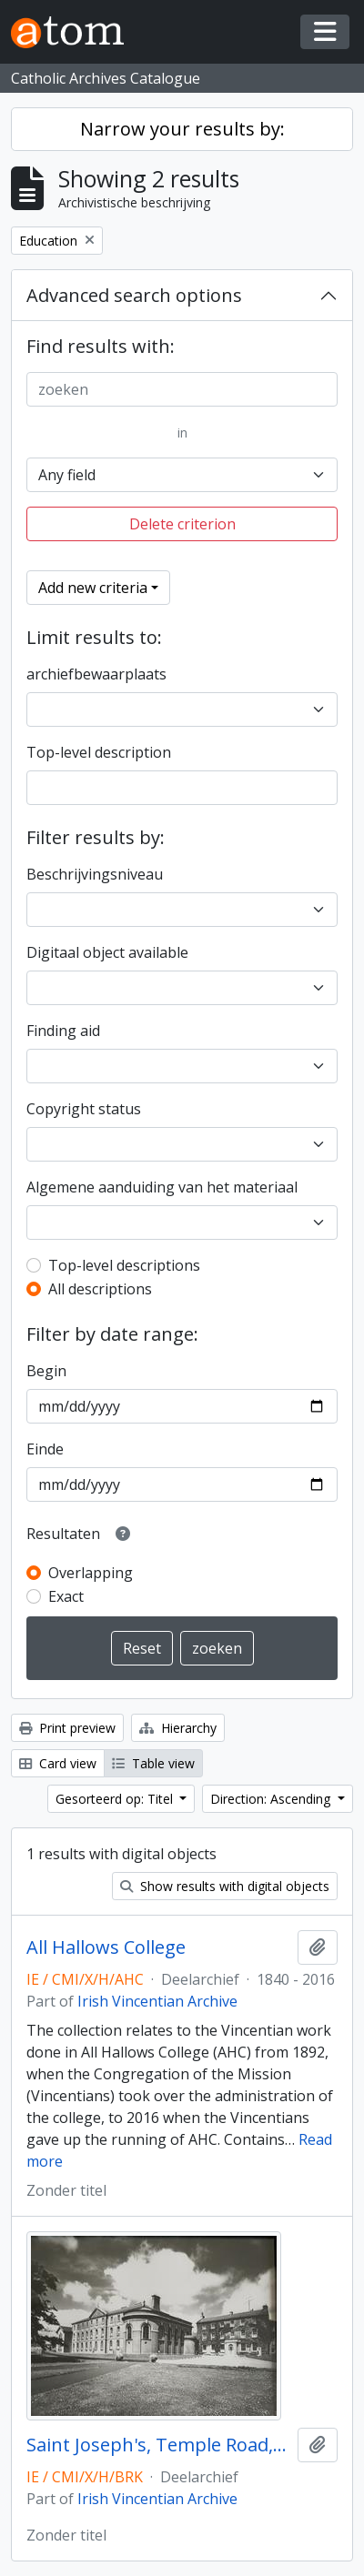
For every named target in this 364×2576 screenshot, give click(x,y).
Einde (45, 1449)
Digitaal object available (107, 952)
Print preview (67, 1727)
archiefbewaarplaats (96, 674)
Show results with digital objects (224, 1886)
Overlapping (90, 1573)
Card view (57, 1763)
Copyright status (83, 1109)
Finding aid (63, 1031)
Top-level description (98, 752)
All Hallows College (106, 1947)
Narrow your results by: (182, 128)
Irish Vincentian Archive (157, 2001)
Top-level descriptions (124, 1265)
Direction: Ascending (272, 1798)
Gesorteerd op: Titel (116, 1798)
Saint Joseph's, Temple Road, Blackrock (158, 2445)
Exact (66, 1596)
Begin (46, 1371)
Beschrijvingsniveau (94, 874)
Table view (153, 1763)
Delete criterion (182, 524)
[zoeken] (182, 389)
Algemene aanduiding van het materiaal (162, 1187)
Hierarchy (178, 1727)
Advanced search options (134, 295)
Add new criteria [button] (92, 588)
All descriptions (100, 1289)
